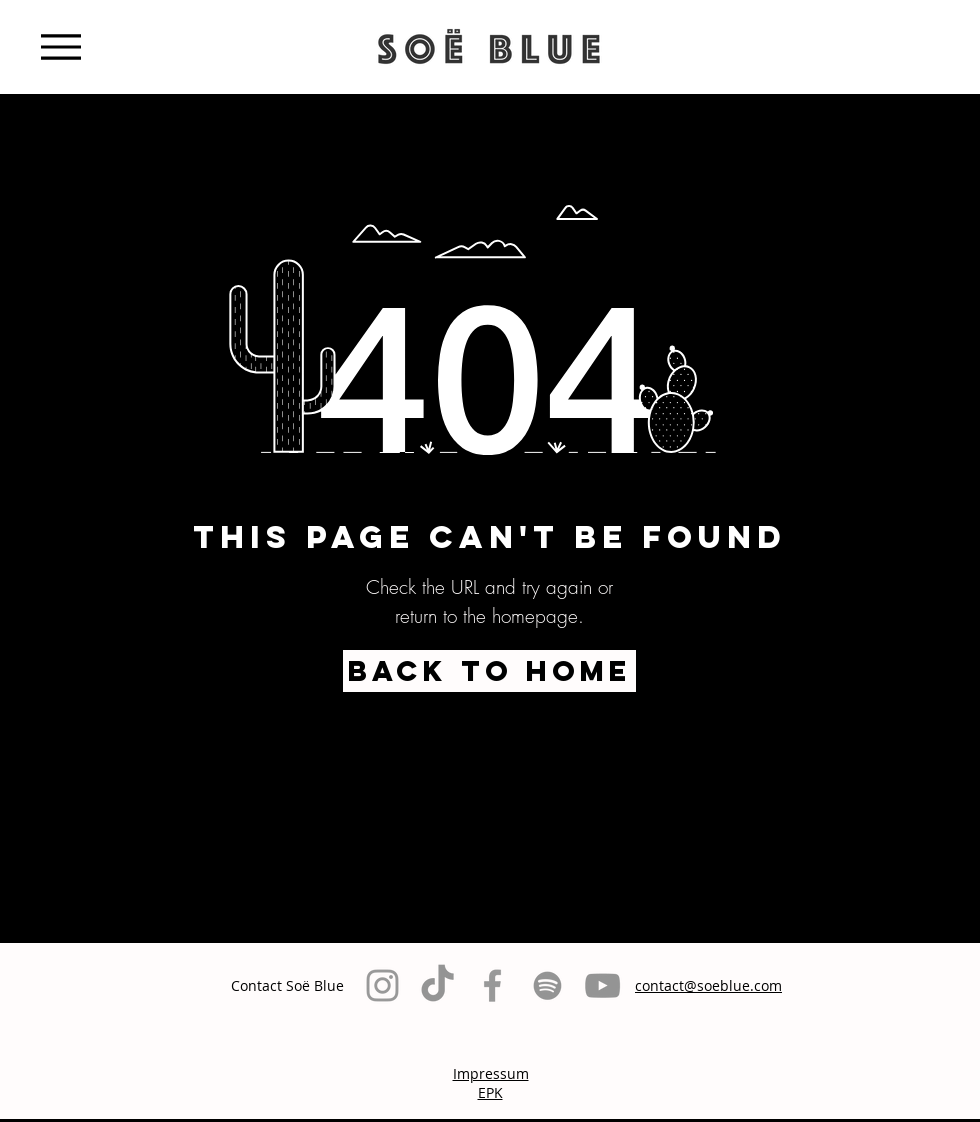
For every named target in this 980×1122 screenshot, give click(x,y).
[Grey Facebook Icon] (492, 985)
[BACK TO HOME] (489, 671)
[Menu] (60, 46)
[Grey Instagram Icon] (382, 985)
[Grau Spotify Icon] (547, 985)
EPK (490, 1092)
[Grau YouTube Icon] (602, 985)
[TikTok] (437, 985)
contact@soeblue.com (708, 985)
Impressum (491, 1073)
